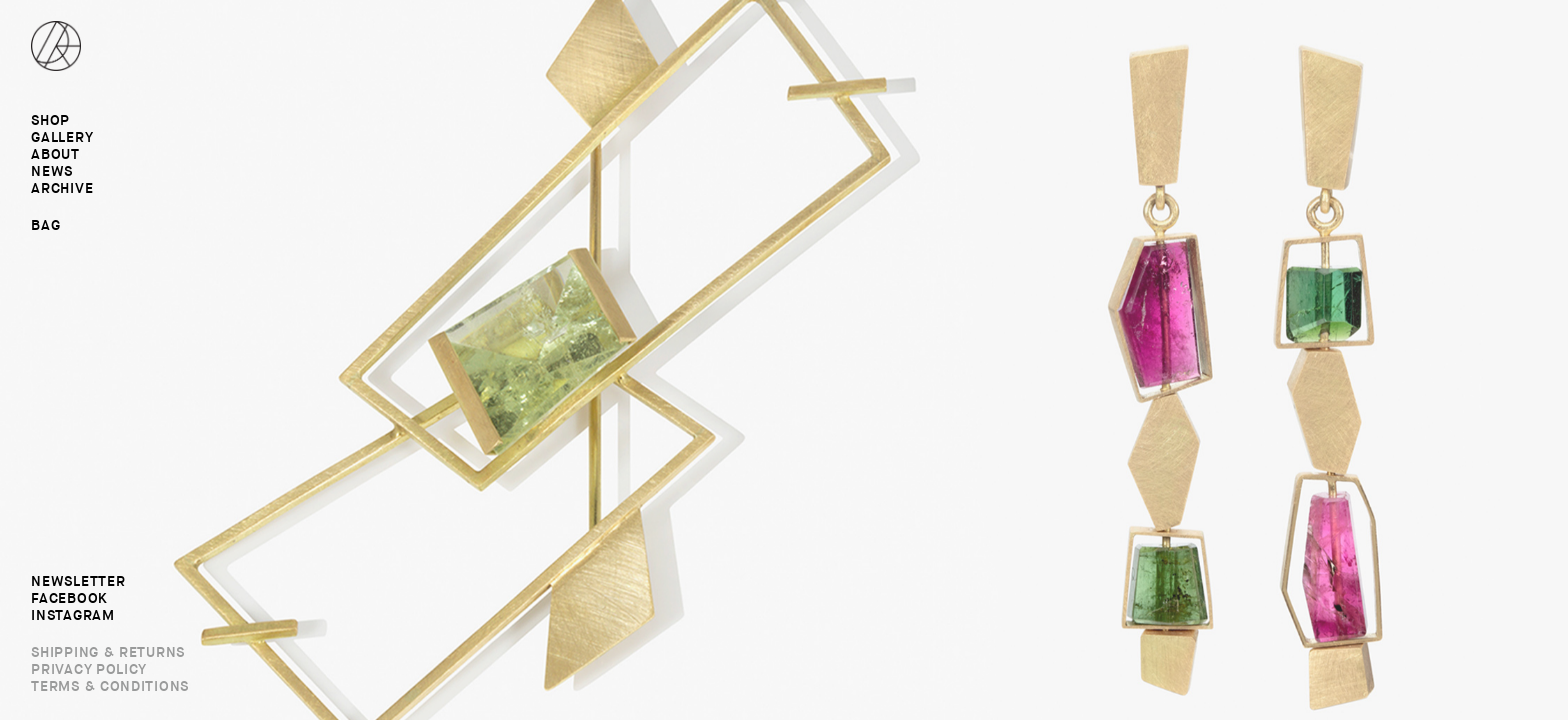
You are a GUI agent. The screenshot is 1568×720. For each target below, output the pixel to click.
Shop (50, 121)
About (55, 155)
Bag (45, 225)
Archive (62, 189)
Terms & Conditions (110, 687)
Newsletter (78, 582)
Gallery (62, 138)
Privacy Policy (89, 670)
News (52, 172)
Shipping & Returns (108, 653)
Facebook (69, 599)
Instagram (72, 616)
